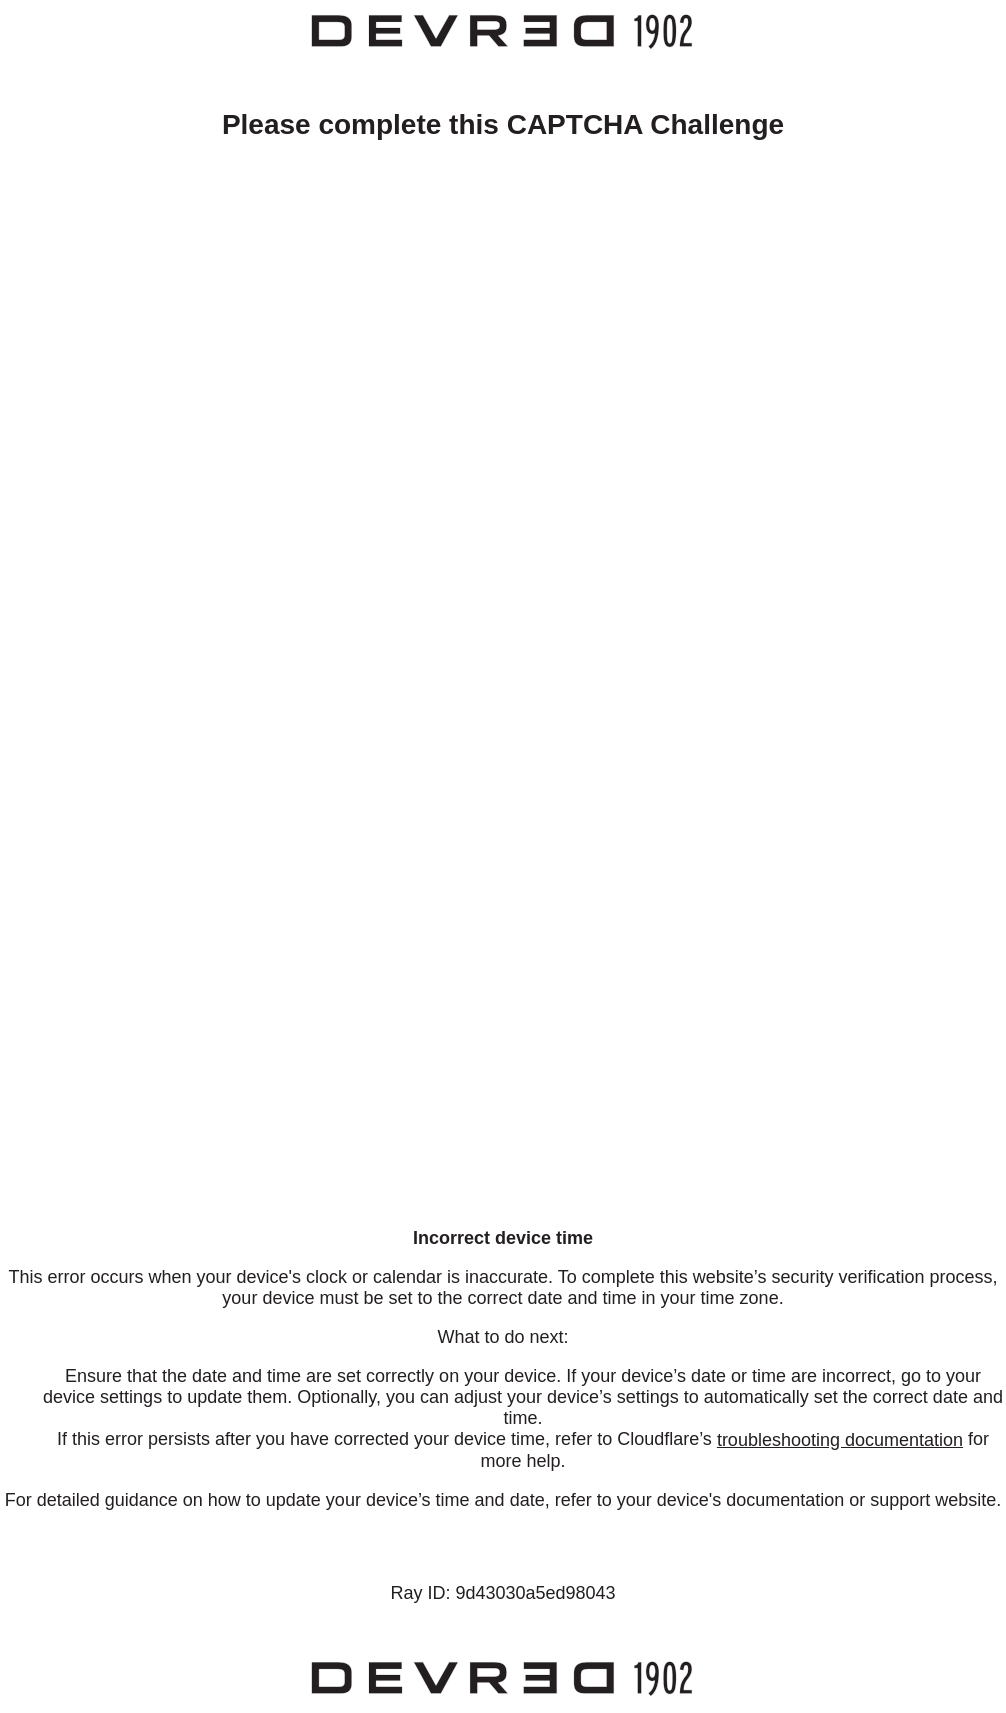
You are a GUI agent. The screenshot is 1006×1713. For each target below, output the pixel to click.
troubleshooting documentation (840, 1440)
